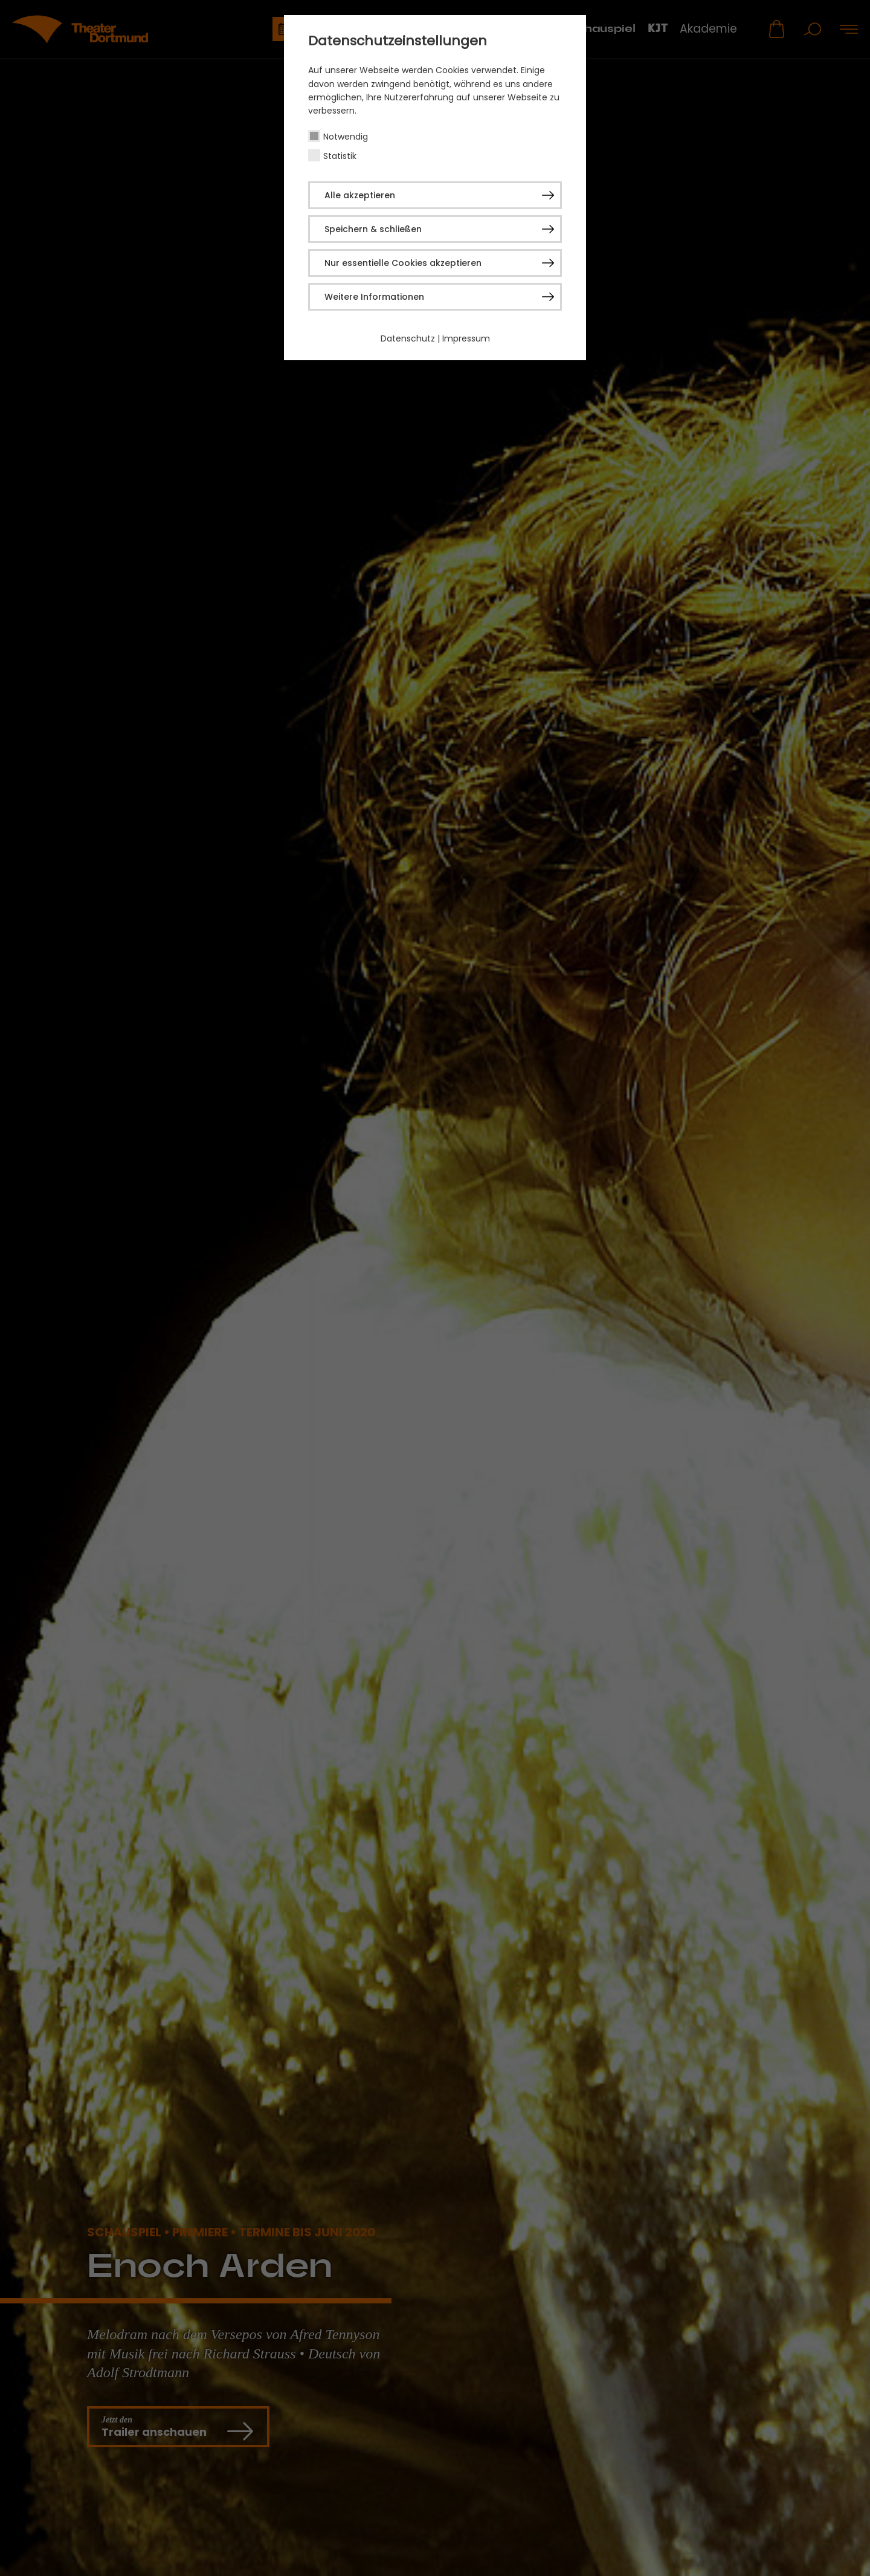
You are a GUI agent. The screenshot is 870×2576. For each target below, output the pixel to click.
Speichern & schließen (373, 229)
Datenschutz (408, 338)
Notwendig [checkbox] (345, 137)
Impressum (466, 338)
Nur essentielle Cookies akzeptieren (403, 263)
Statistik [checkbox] (339, 156)
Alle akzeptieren (359, 195)
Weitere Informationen (374, 297)
